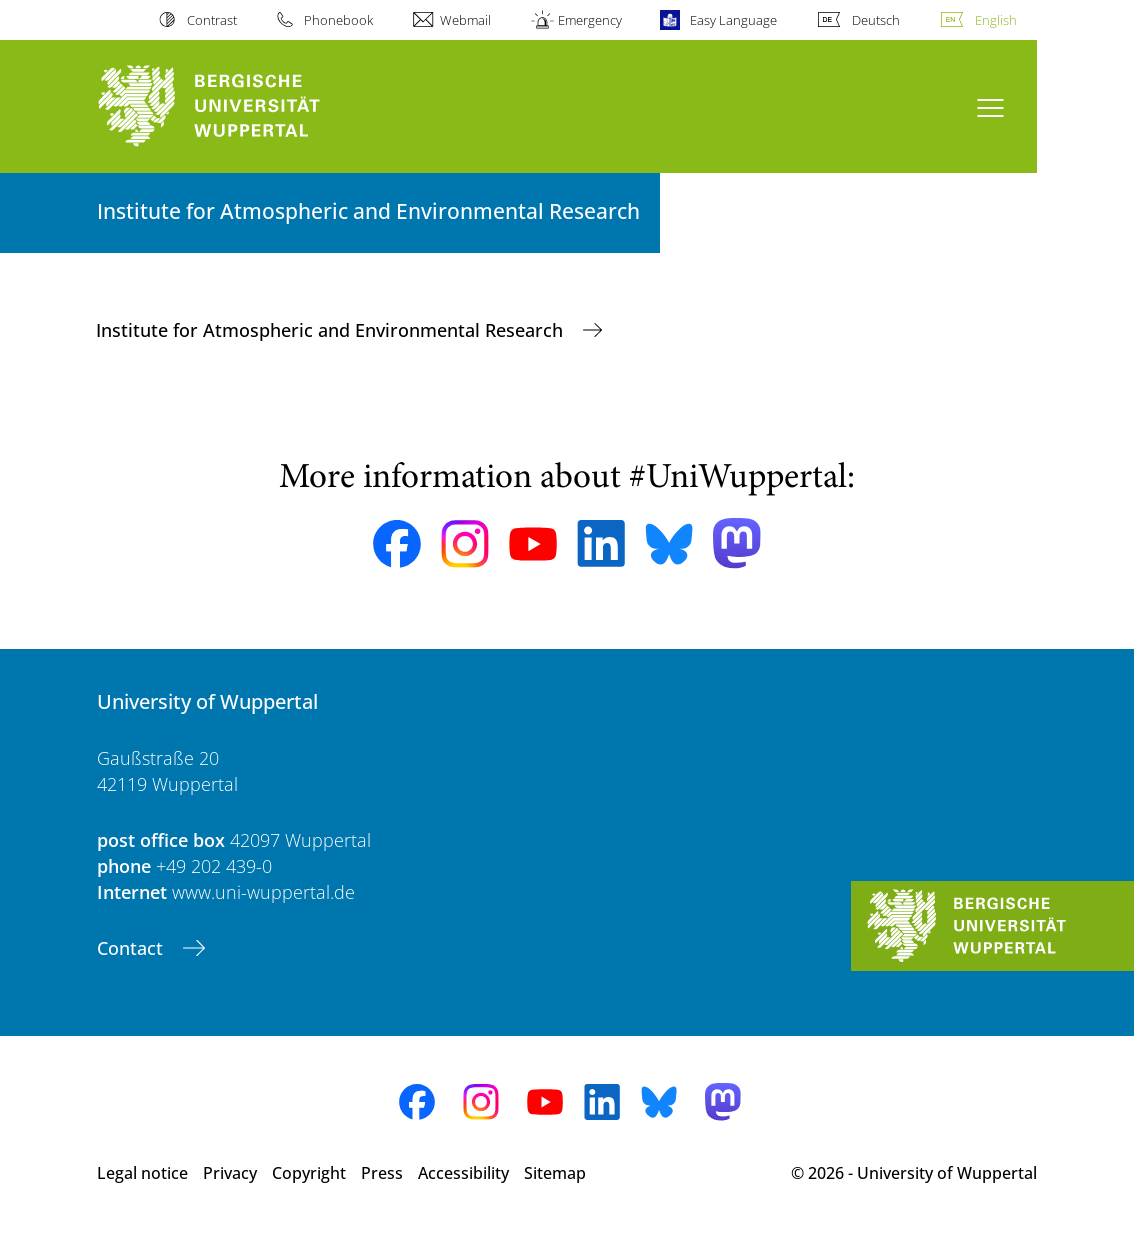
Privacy (230, 1173)
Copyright (309, 1173)
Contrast (212, 20)
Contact (132, 948)
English (996, 20)
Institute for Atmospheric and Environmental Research (332, 330)
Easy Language (733, 20)
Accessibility (463, 1173)
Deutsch (876, 20)
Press (382, 1173)
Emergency (590, 20)
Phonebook (338, 20)
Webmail (465, 20)
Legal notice (142, 1173)
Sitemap (555, 1173)
